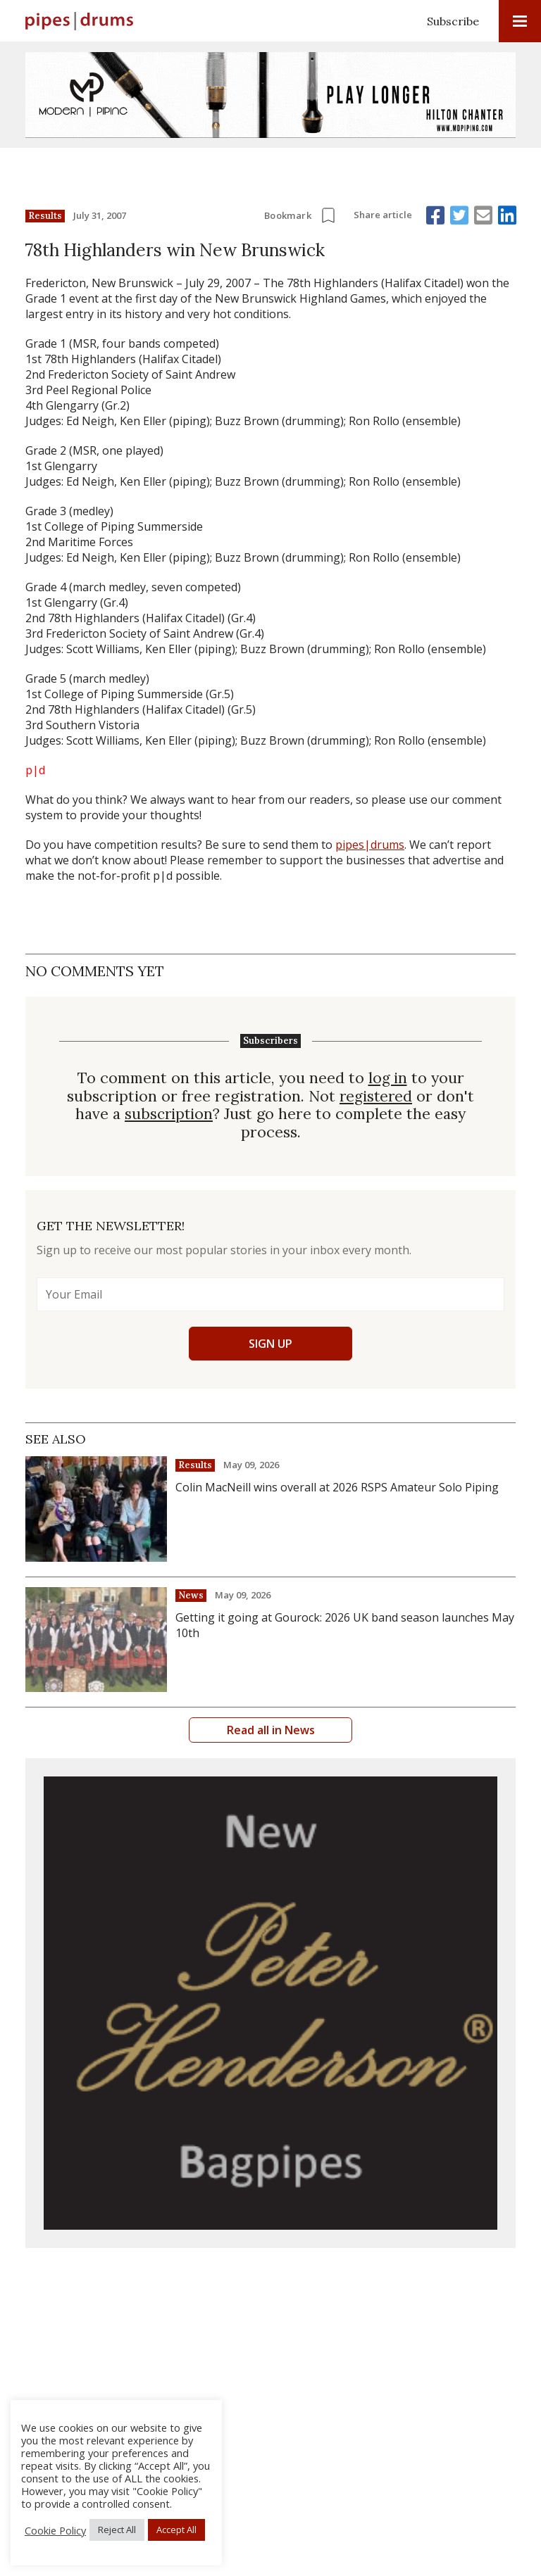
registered (375, 1095)
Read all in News (271, 1728)
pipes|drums (369, 844)
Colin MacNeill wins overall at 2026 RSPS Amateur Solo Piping (337, 1486)
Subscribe (453, 21)
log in (387, 1078)
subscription (169, 1113)
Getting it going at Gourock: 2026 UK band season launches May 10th (344, 1623)
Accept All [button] (176, 2529)
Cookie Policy (55, 2530)
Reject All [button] (117, 2529)
